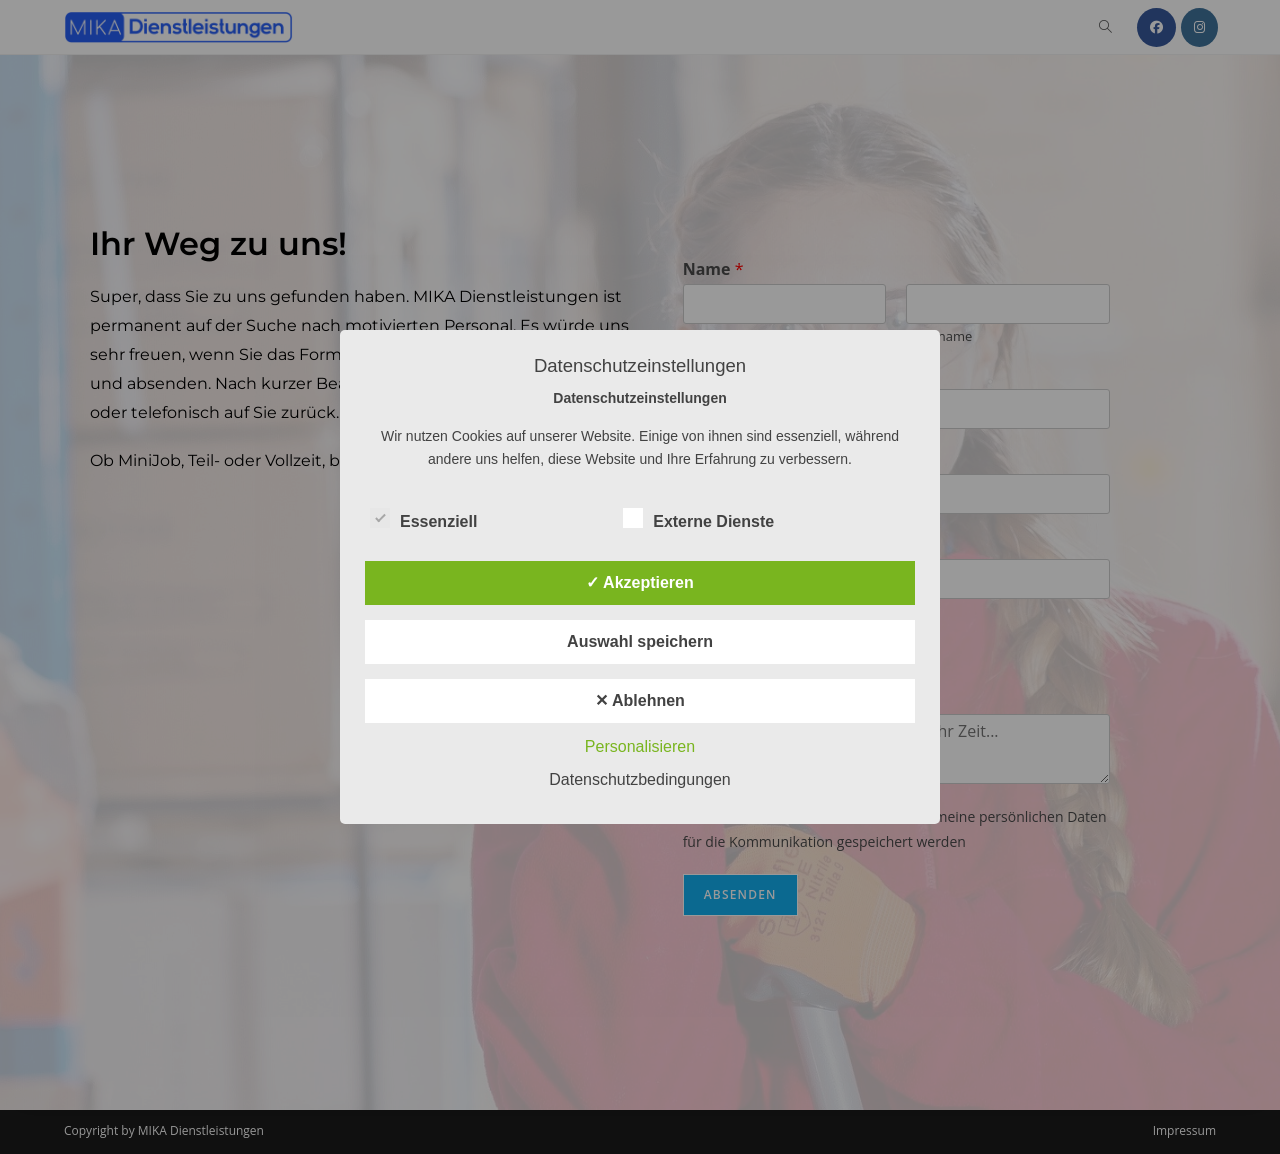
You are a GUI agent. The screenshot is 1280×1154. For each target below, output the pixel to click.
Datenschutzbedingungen (639, 779)
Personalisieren (640, 746)
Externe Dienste (698, 518)
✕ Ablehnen (640, 700)
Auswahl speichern (640, 641)
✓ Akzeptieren (640, 582)
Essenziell (423, 518)
